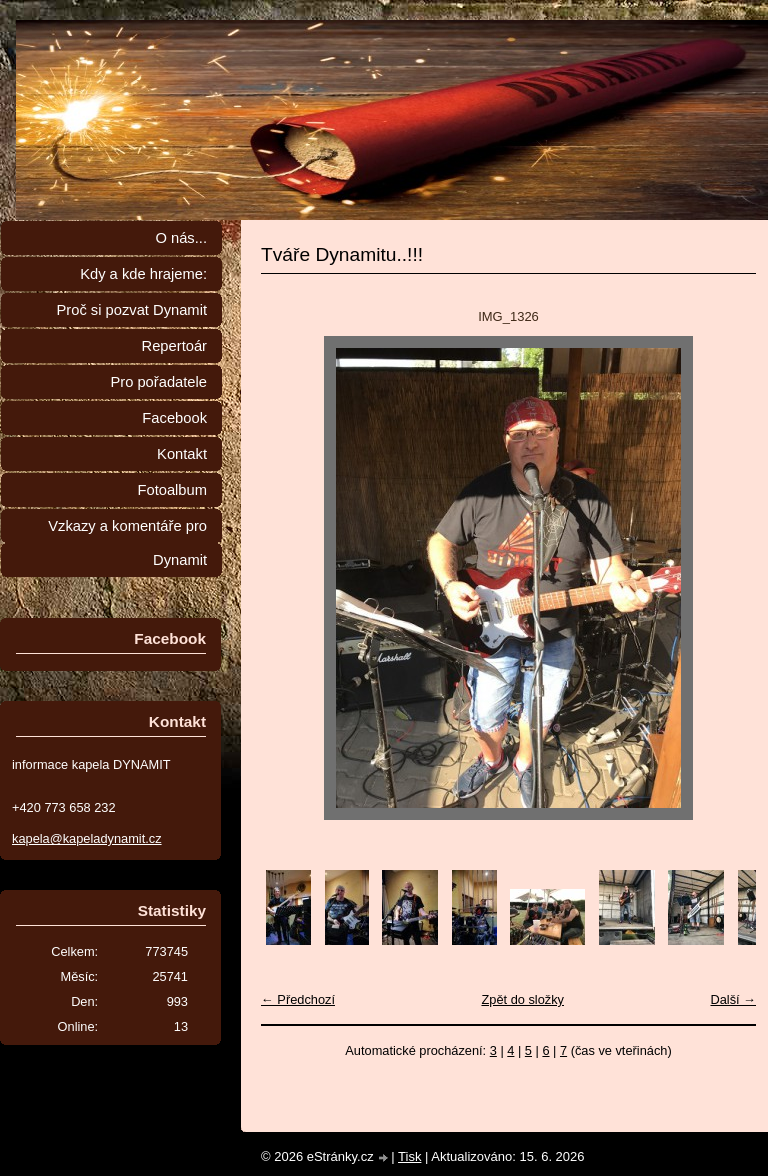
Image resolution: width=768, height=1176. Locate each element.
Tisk (409, 1156)
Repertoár (174, 346)
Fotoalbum (172, 490)
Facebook (174, 418)
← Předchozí (298, 999)
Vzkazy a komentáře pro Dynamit (127, 543)
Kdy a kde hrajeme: (143, 274)
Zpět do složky (522, 999)
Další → (733, 999)
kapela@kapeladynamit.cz (87, 838)
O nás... (181, 238)
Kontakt (182, 454)
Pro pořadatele (158, 382)
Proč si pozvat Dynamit (131, 310)
